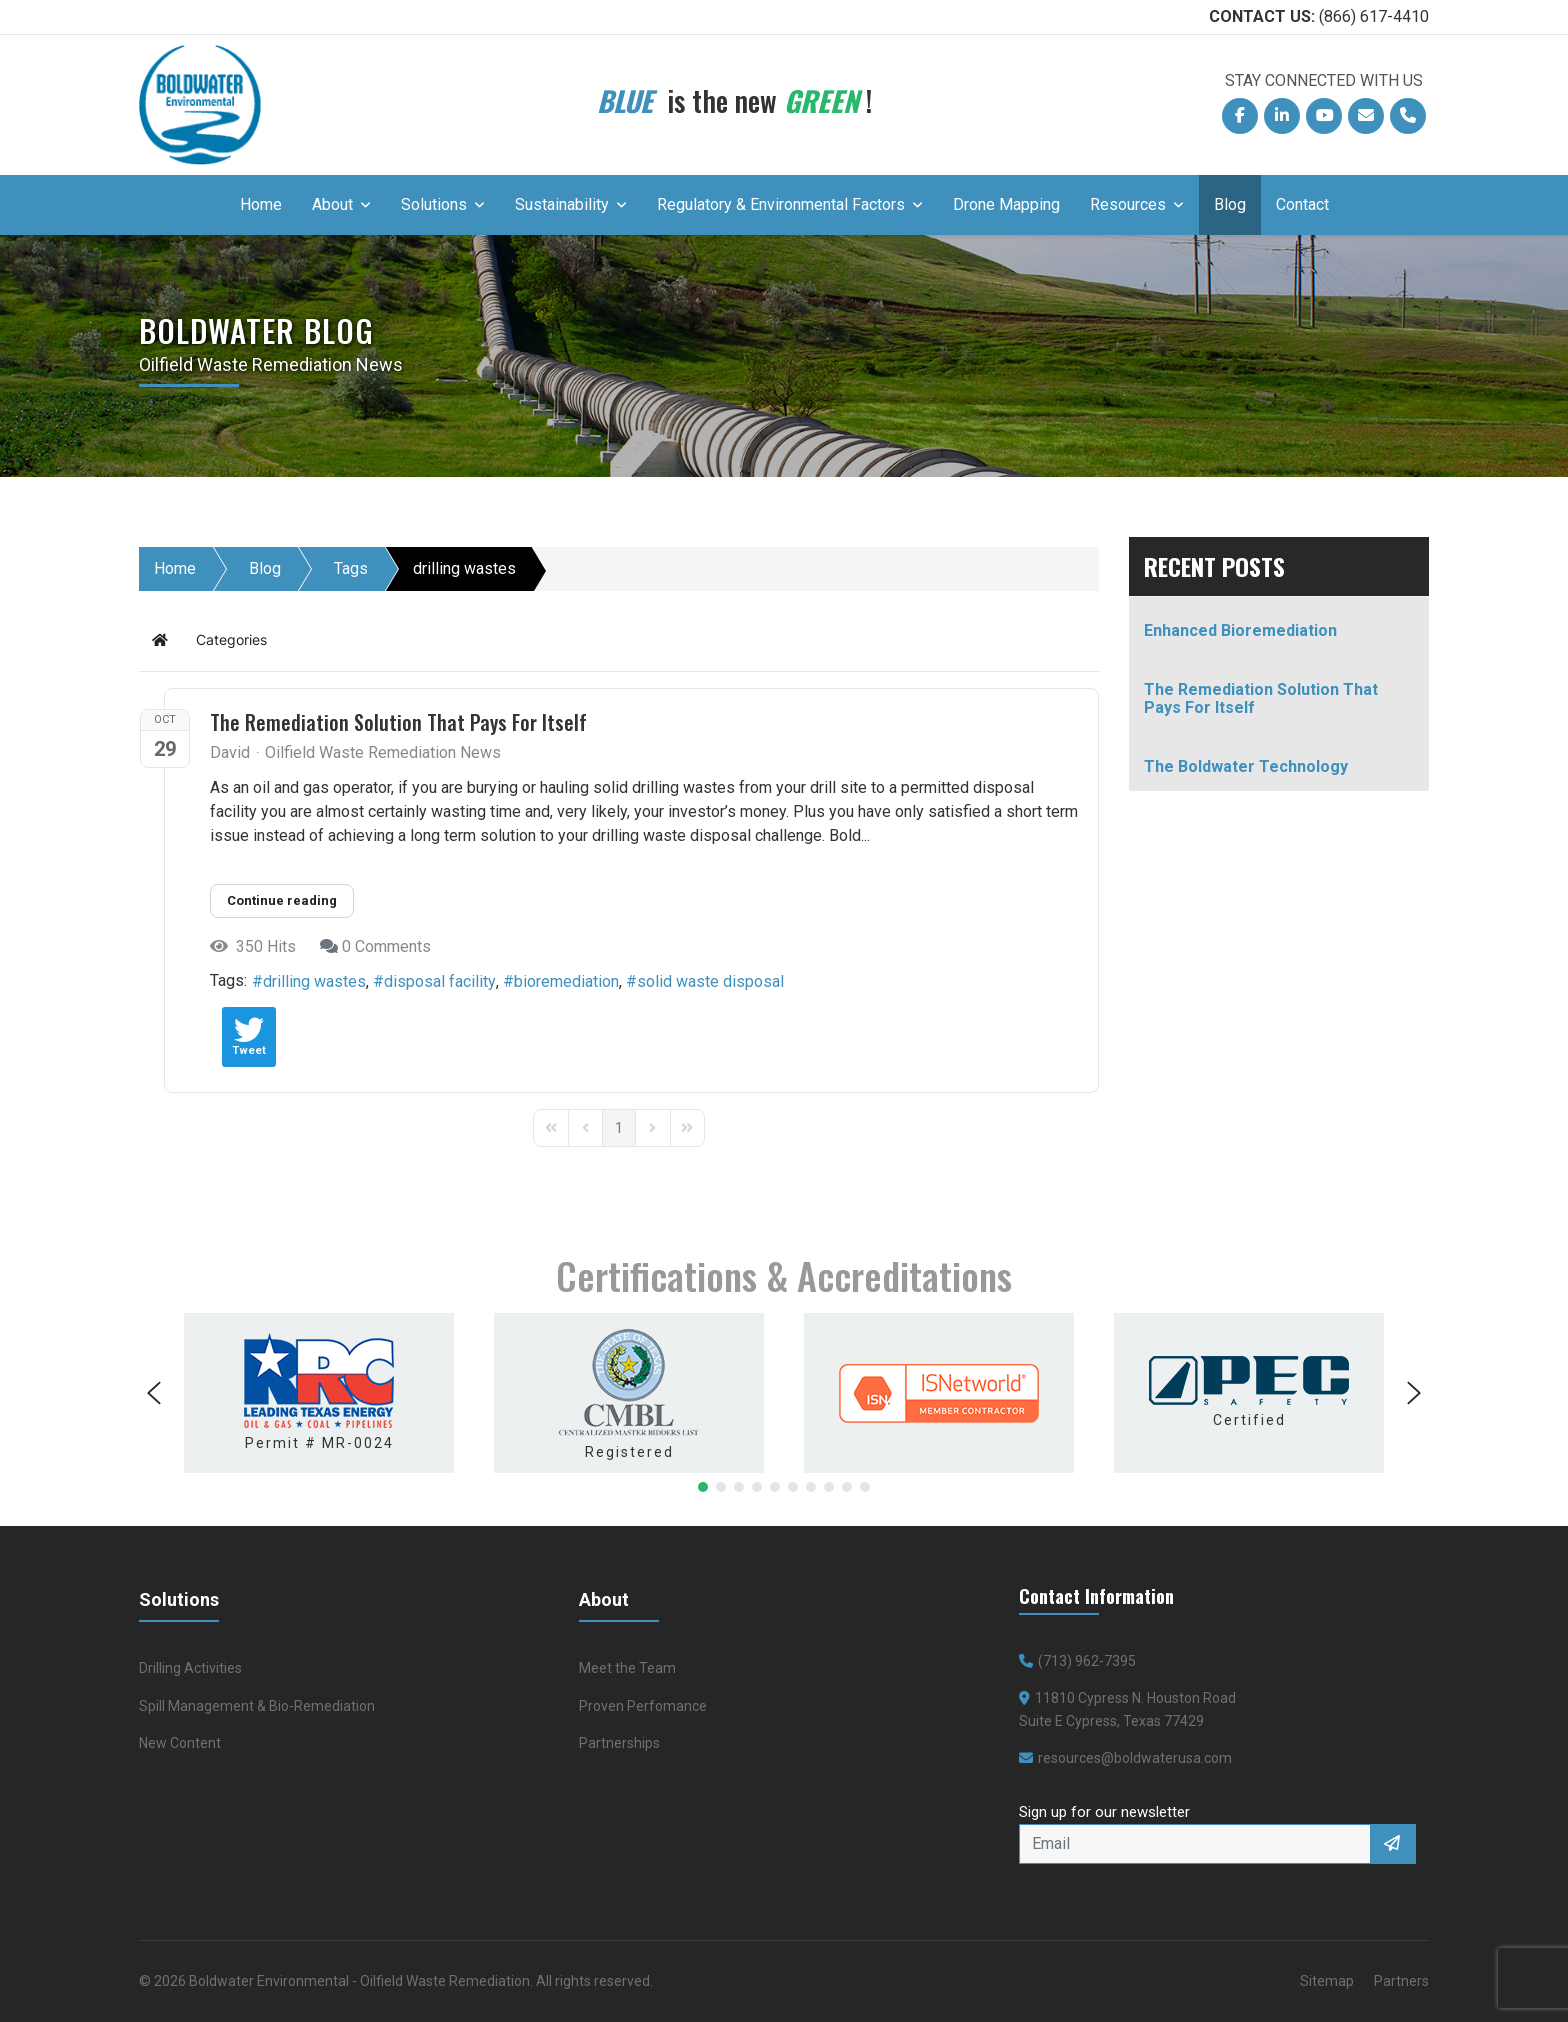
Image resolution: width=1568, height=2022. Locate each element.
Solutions (434, 204)
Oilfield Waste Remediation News (383, 753)
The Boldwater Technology (1246, 766)
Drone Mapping (1006, 204)
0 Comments (386, 946)
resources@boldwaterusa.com (1135, 1758)
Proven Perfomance (643, 1706)
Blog (1230, 204)
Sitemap (1327, 1981)
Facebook (1245, 120)
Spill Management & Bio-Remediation (257, 1706)
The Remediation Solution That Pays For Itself (398, 722)
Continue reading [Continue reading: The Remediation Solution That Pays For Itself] (282, 900)
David (230, 752)
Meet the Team (627, 1668)
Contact (1302, 204)
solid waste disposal (710, 981)
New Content (180, 1743)
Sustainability (562, 204)
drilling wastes (314, 981)
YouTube (1329, 120)
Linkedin (1287, 120)
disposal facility (440, 981)
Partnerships (619, 1743)
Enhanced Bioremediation (1240, 630)
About (332, 204)
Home (261, 204)
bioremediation (566, 981)
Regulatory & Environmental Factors (781, 204)
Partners (1401, 1981)
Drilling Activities (190, 1668)
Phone (1413, 120)
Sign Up (1393, 1844)
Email (1371, 120)
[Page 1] (619, 1128)
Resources (1128, 204)
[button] (154, 1393)
